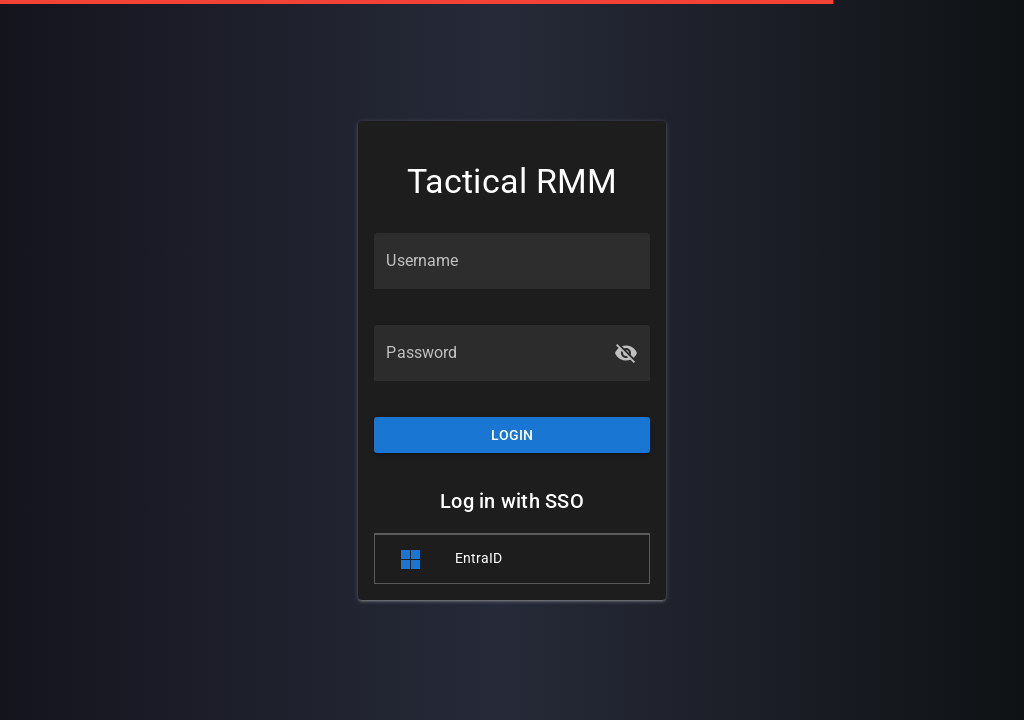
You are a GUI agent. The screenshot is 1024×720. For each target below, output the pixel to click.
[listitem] (511, 559)
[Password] (493, 353)
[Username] (511, 261)
